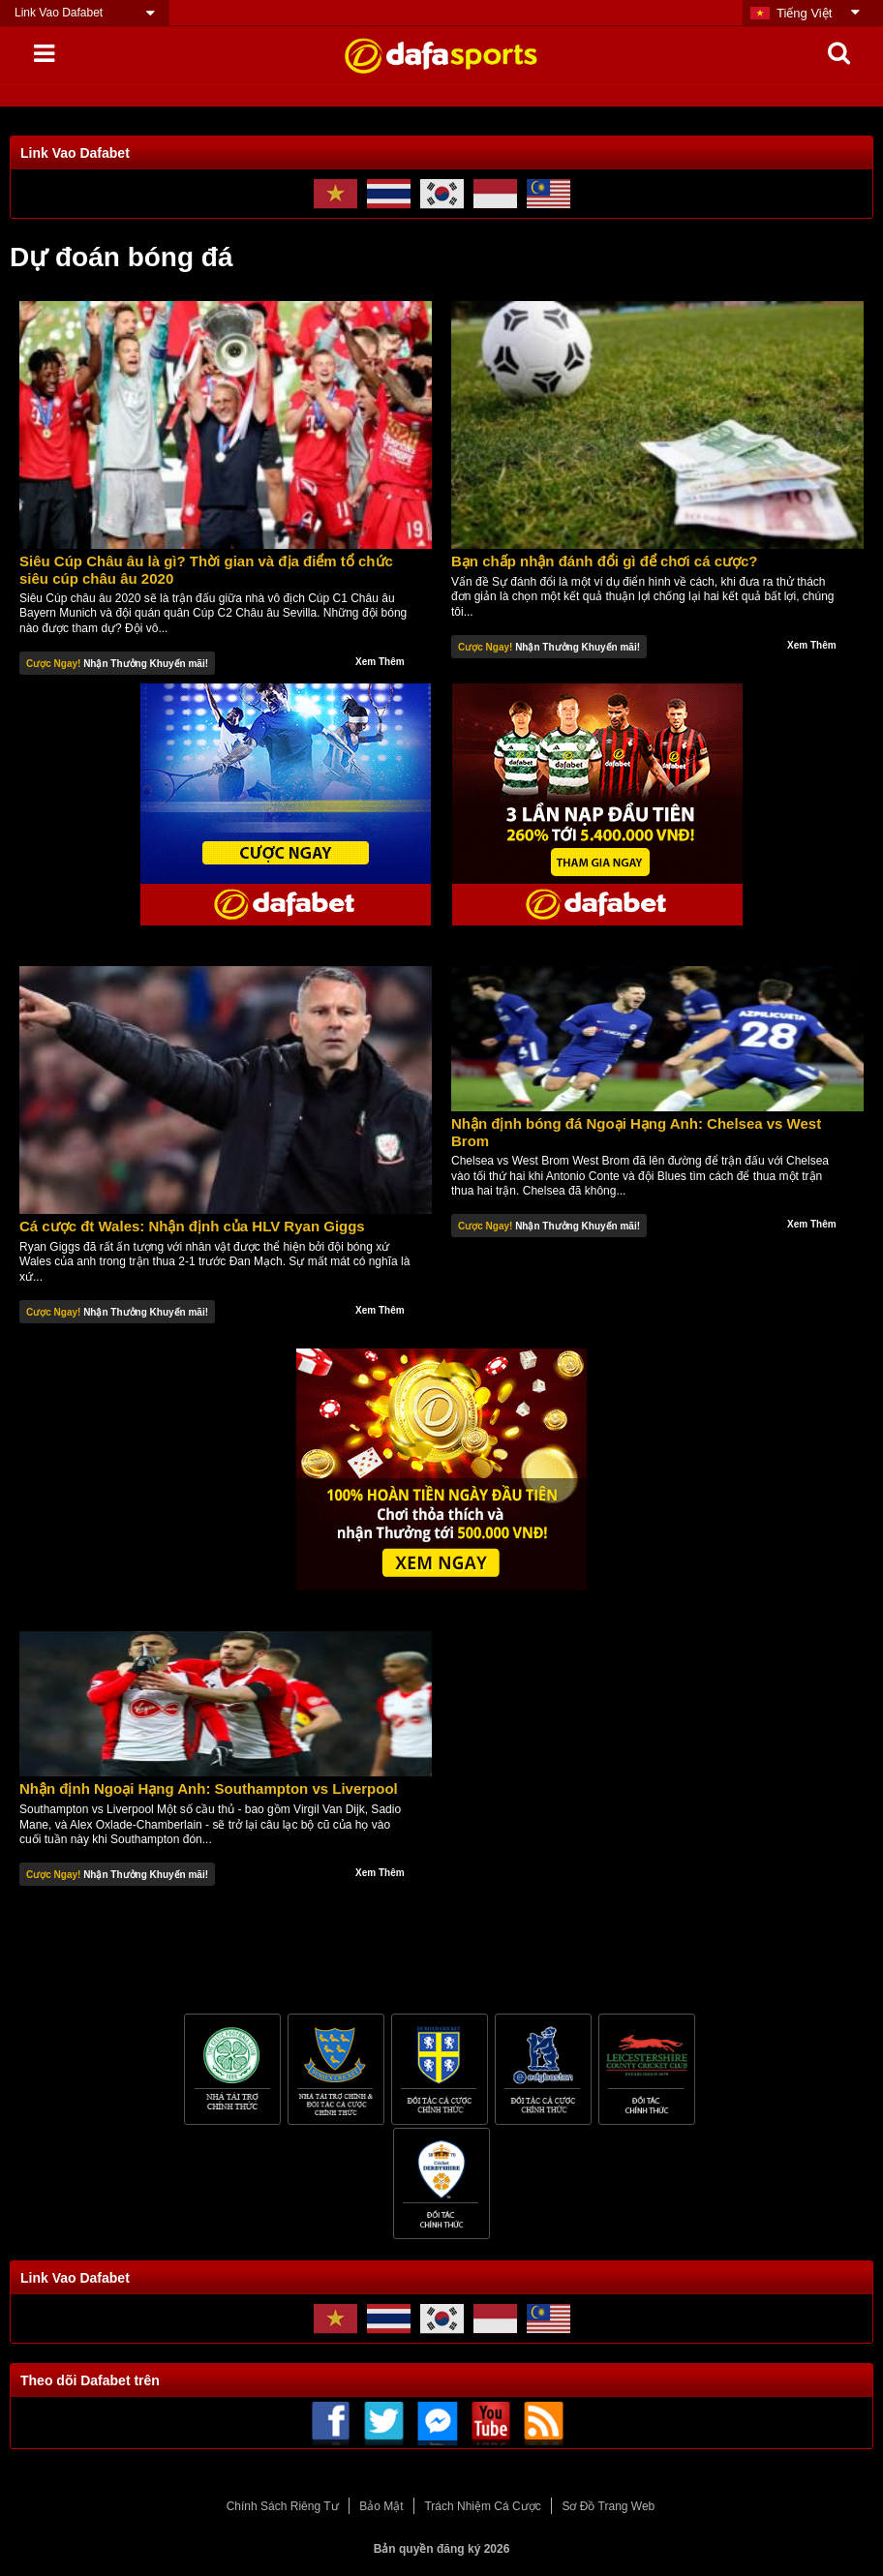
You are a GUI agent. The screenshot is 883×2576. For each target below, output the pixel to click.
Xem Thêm (380, 661)
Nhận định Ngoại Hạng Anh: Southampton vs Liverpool (208, 1788)
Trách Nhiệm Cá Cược (482, 2506)
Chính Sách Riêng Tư (283, 2506)
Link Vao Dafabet (59, 12)
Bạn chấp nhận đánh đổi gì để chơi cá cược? (604, 561)
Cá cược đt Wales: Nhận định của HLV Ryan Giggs (192, 1226)
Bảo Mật (381, 2506)
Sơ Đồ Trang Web (608, 2506)
